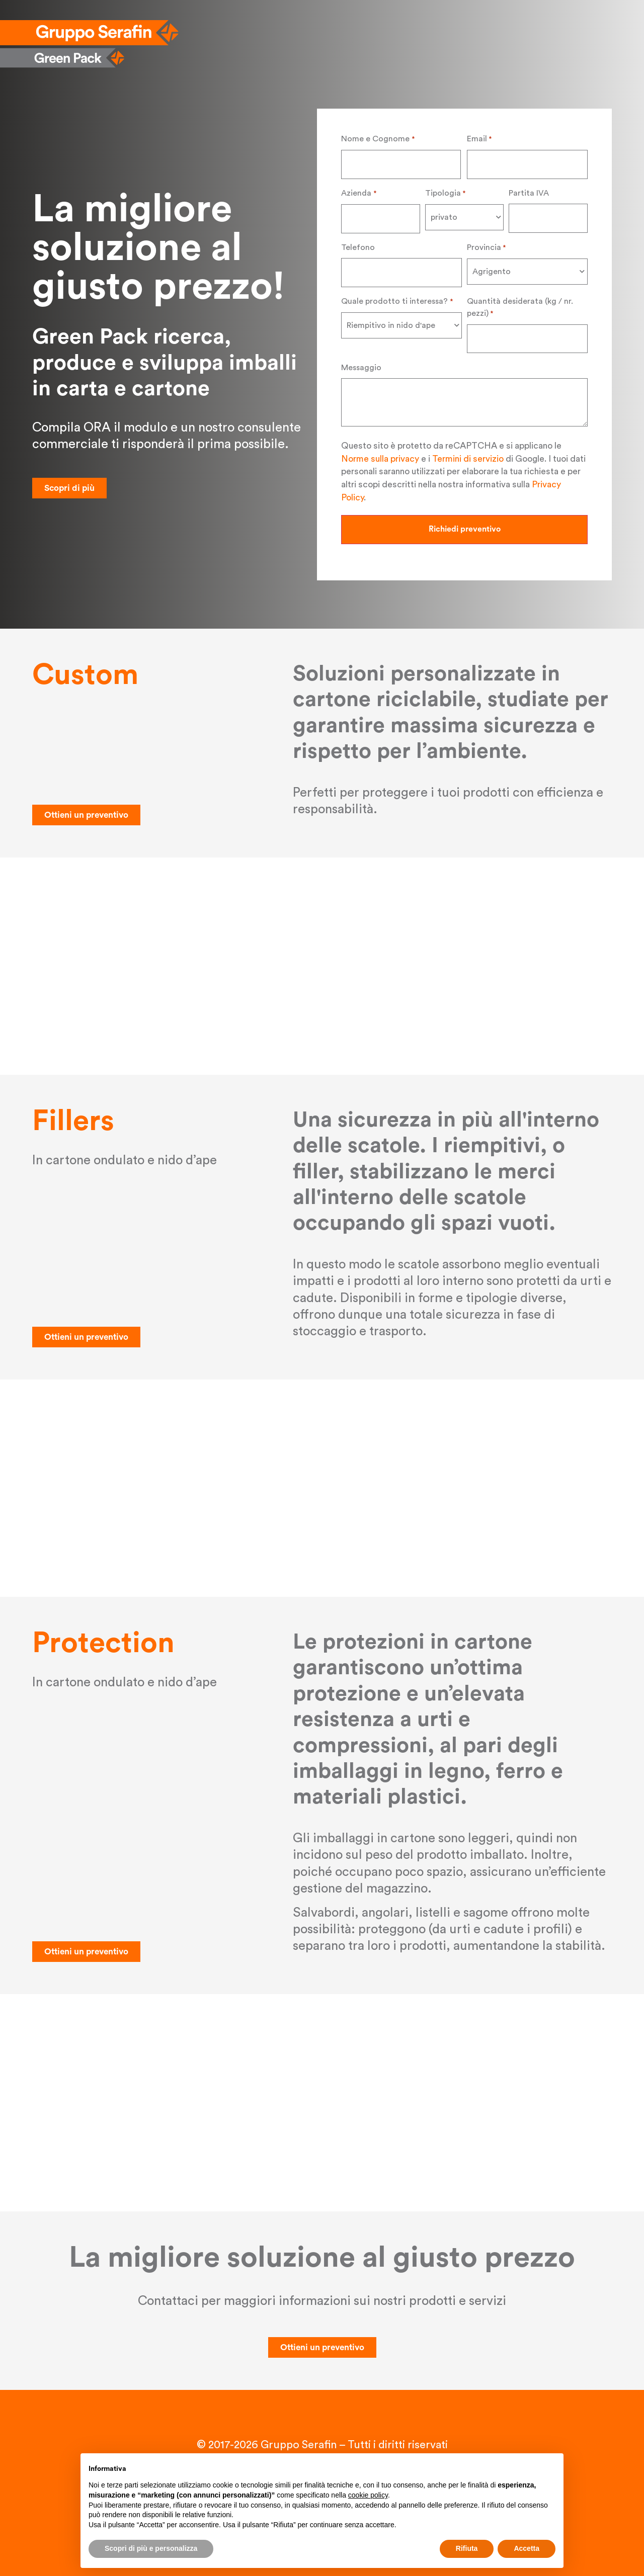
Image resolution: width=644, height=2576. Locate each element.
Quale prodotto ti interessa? (396, 299)
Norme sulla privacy (380, 455)
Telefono (358, 245)
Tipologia (445, 193)
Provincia (486, 246)
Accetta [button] (526, 2548)
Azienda (358, 193)
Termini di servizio (468, 455)
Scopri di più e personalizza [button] (151, 2548)
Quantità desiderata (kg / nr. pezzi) (520, 305)
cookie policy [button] (368, 2495)
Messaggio (361, 364)
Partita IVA (529, 192)
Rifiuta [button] (467, 2548)
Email (479, 139)
